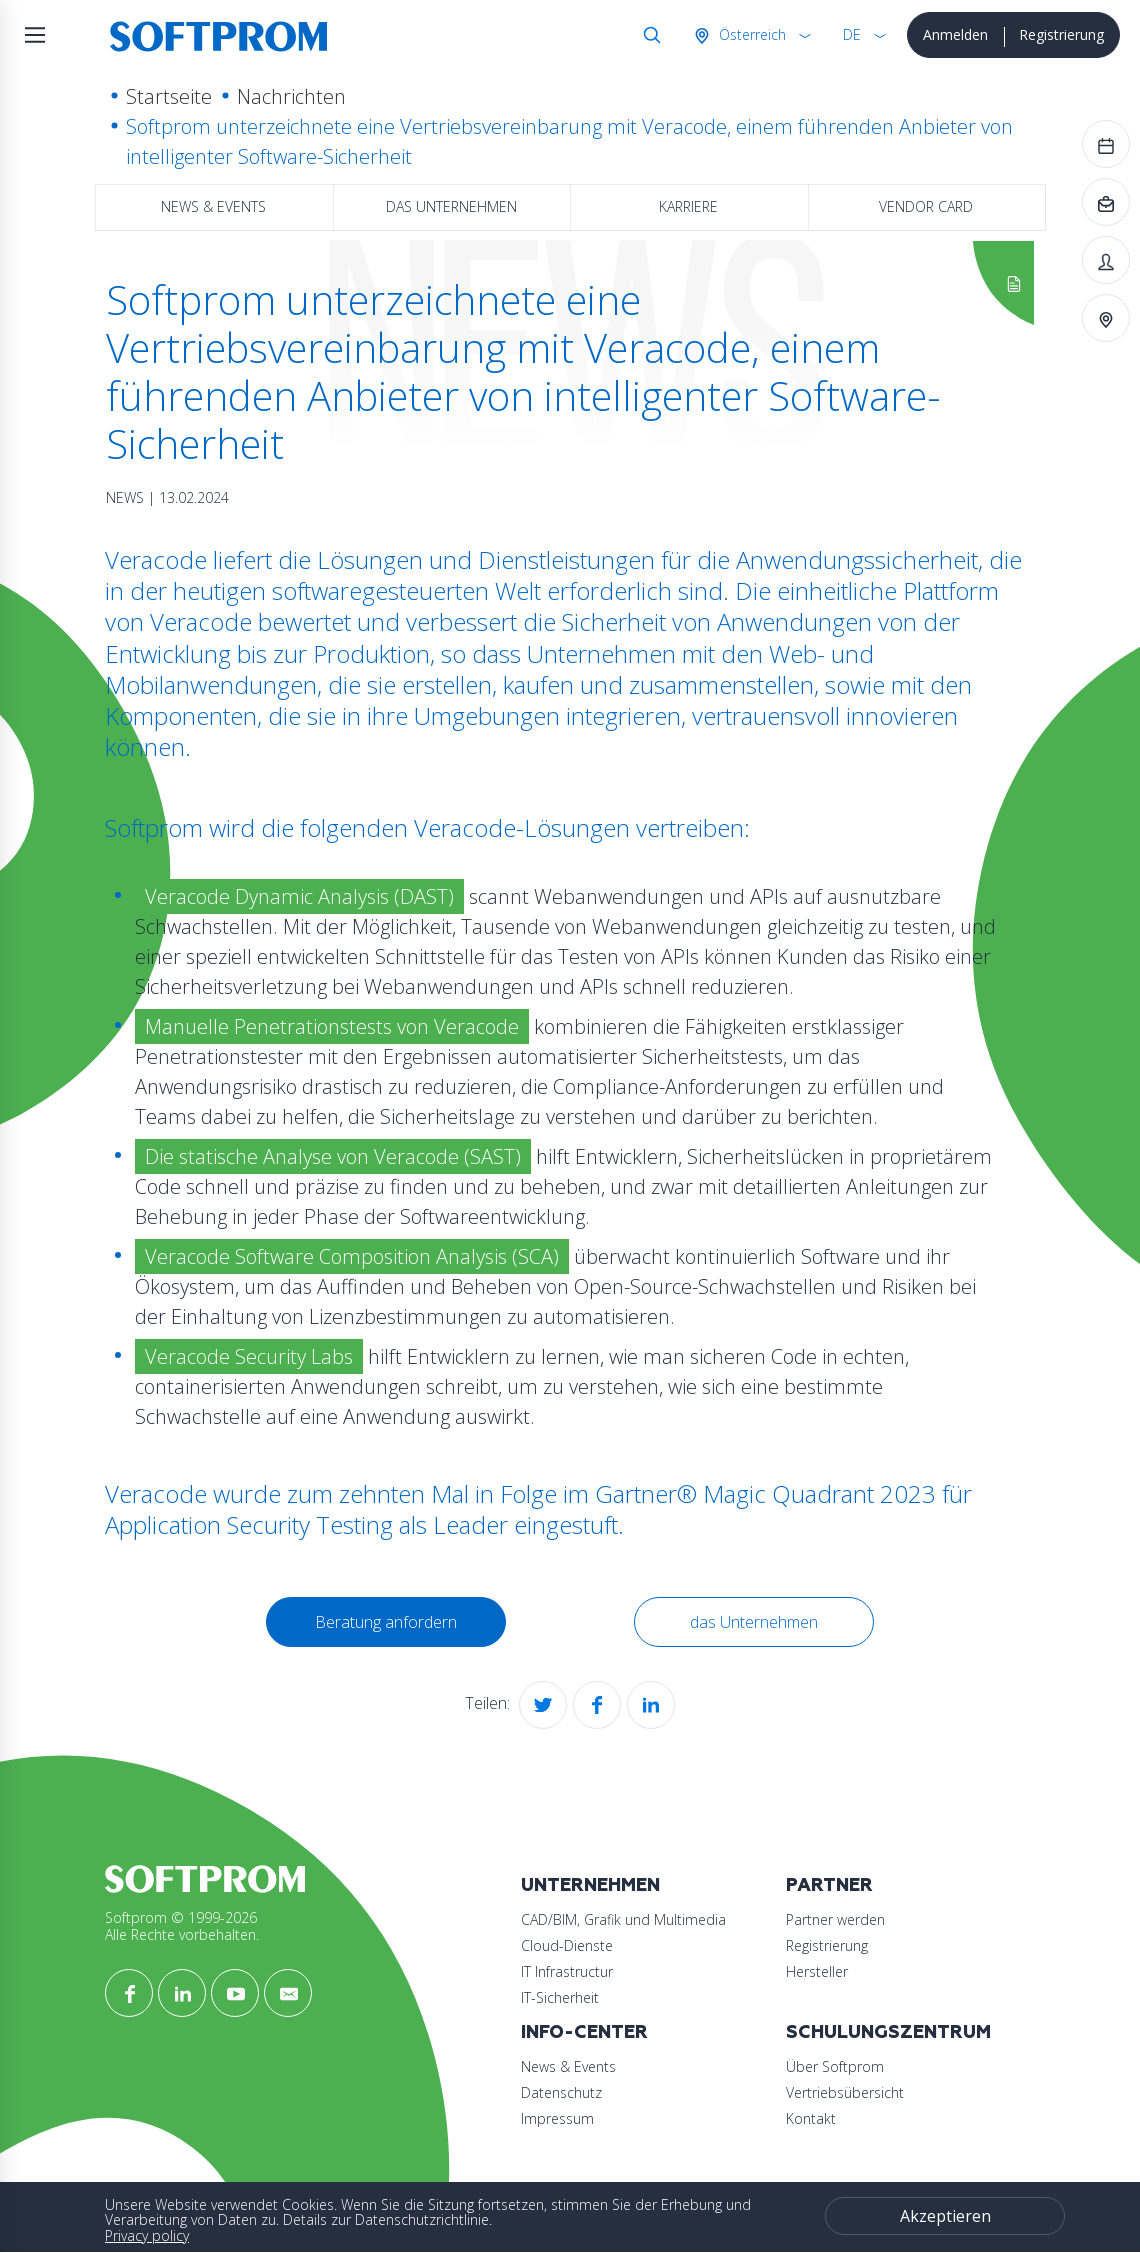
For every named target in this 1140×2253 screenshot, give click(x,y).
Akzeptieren (945, 2216)
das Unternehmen (451, 206)
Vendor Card (926, 206)
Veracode (156, 1493)
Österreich (750, 34)
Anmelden (955, 34)
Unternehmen (590, 1885)
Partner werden (835, 1919)
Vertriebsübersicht (845, 2092)
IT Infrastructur (567, 1971)
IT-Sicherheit (560, 1997)
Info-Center (584, 2032)
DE (852, 34)
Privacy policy (147, 2235)
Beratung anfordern (386, 1622)
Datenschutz (561, 2092)
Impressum (557, 2118)
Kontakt (811, 2118)
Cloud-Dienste (567, 1945)
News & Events (213, 206)
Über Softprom (835, 2066)
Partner (829, 1885)
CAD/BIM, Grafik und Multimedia (623, 1919)
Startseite (169, 96)
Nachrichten (291, 96)
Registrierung (1061, 34)
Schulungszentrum (888, 2032)
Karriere (688, 206)
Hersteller (817, 1971)
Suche (648, 35)
